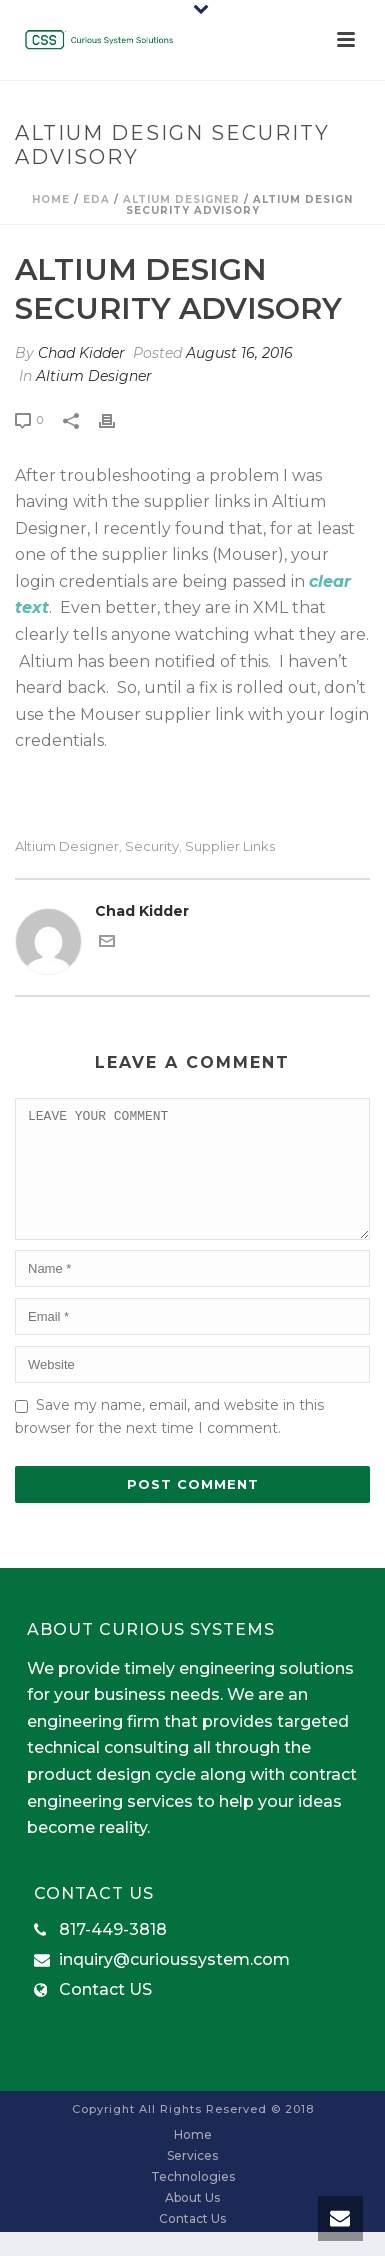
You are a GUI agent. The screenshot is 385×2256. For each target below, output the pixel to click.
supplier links (230, 846)
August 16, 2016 (239, 353)
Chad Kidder (81, 353)
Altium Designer (181, 199)
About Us (192, 2221)
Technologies (193, 2200)
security (152, 846)
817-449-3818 (113, 1954)
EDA (96, 199)
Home (51, 199)
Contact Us (192, 2242)
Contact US (105, 2014)
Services (192, 2179)
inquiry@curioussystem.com (174, 1984)
